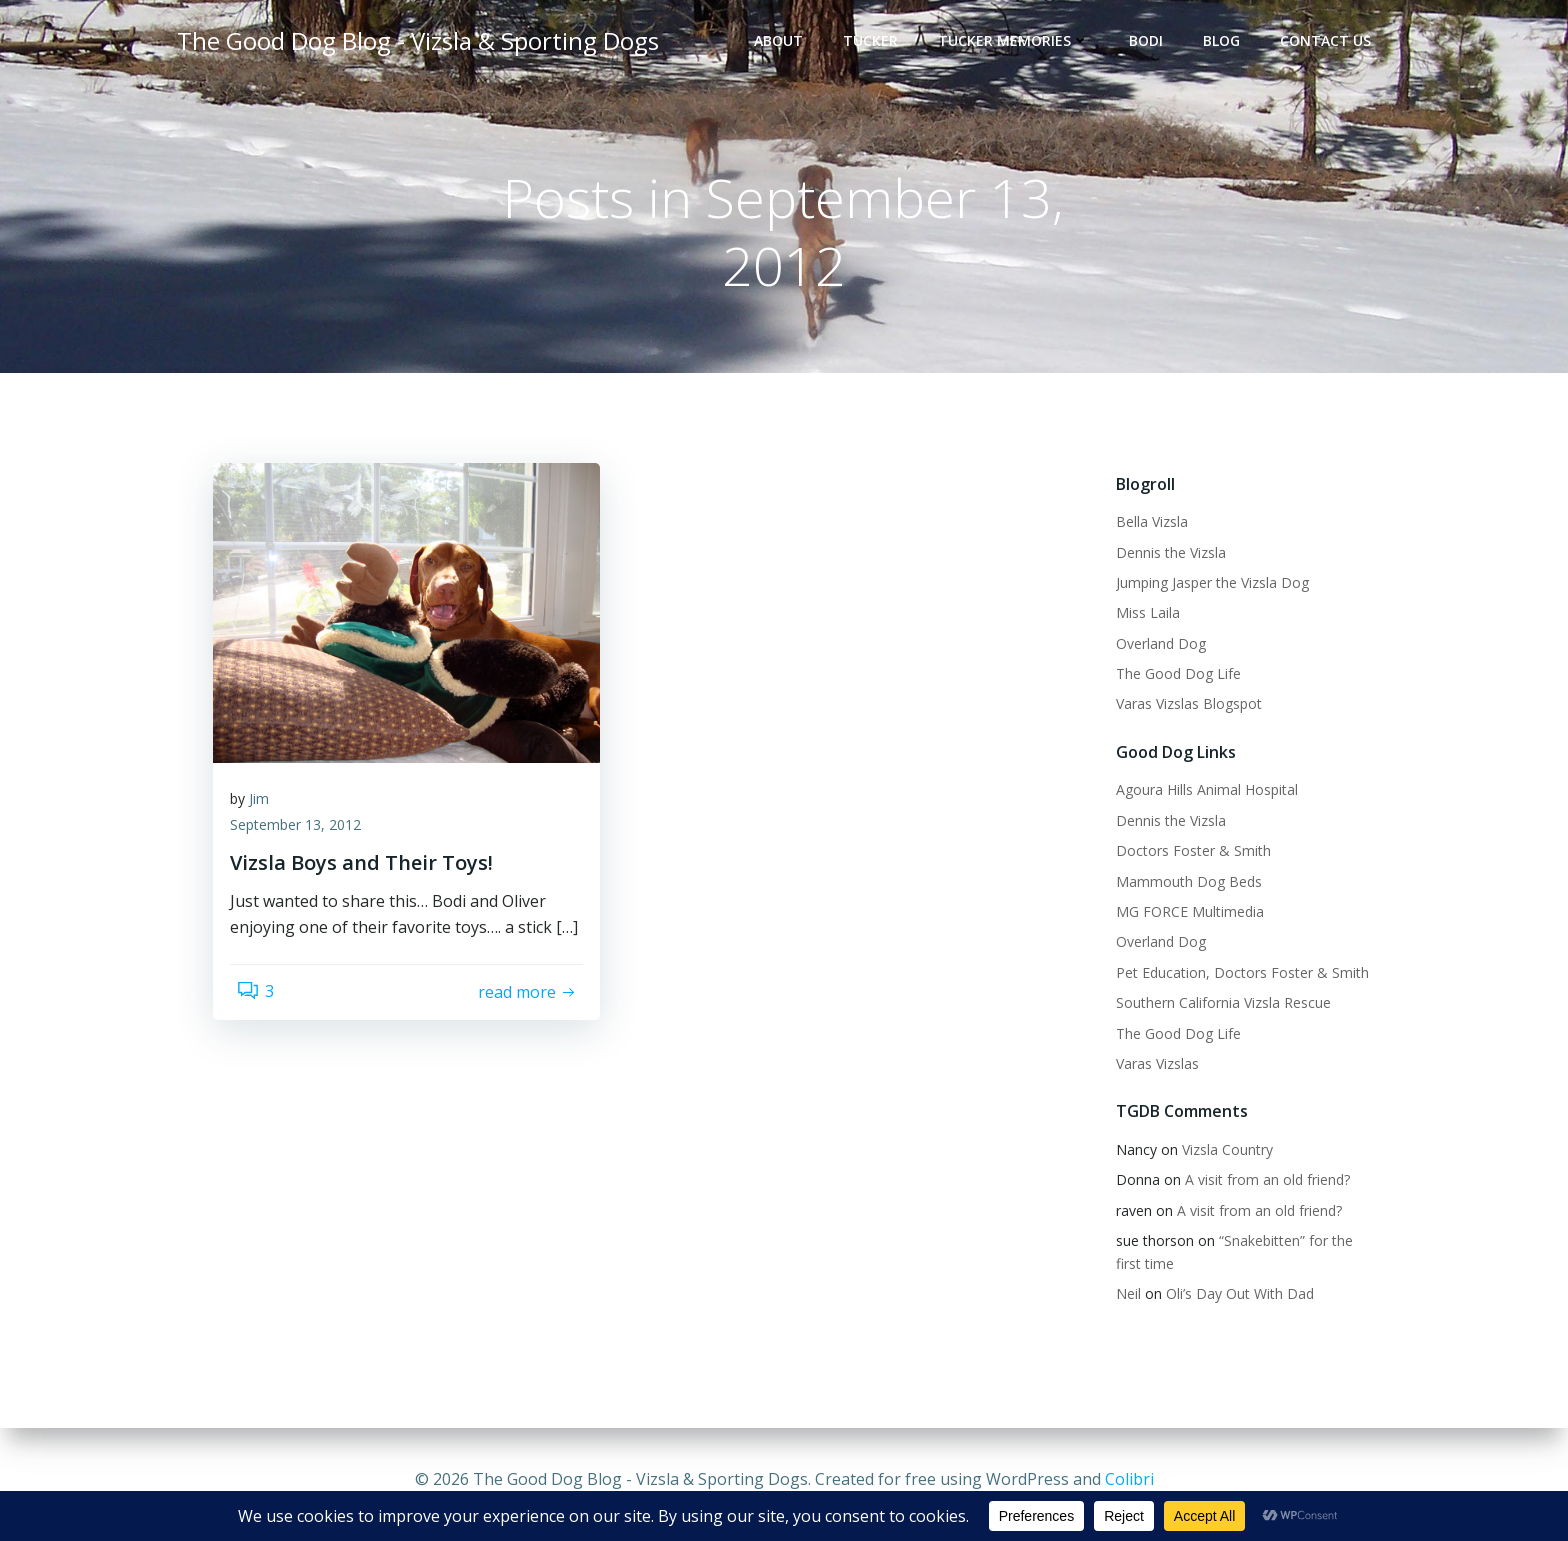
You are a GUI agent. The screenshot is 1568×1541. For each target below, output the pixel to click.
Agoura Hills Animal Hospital (1198, 794)
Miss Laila (1139, 617)
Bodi (1155, 45)
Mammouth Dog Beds (1180, 885)
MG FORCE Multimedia (1181, 916)
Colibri (1129, 1481)
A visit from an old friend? (1258, 1184)
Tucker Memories (1022, 45)
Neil (1119, 1297)
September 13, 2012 (308, 844)
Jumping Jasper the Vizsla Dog (1203, 586)
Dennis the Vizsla (1162, 556)
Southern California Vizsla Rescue (1214, 1007)
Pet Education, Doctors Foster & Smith (1233, 976)
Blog (1230, 45)
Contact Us (1334, 45)
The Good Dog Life (1169, 678)
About (787, 45)
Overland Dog (1152, 647)
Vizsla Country (1218, 1153)
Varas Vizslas (1148, 1068)
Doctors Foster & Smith (1184, 855)
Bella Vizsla (1143, 526)
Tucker (879, 45)
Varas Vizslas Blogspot (1180, 708)
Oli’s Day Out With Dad (1231, 1297)
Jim (272, 818)
